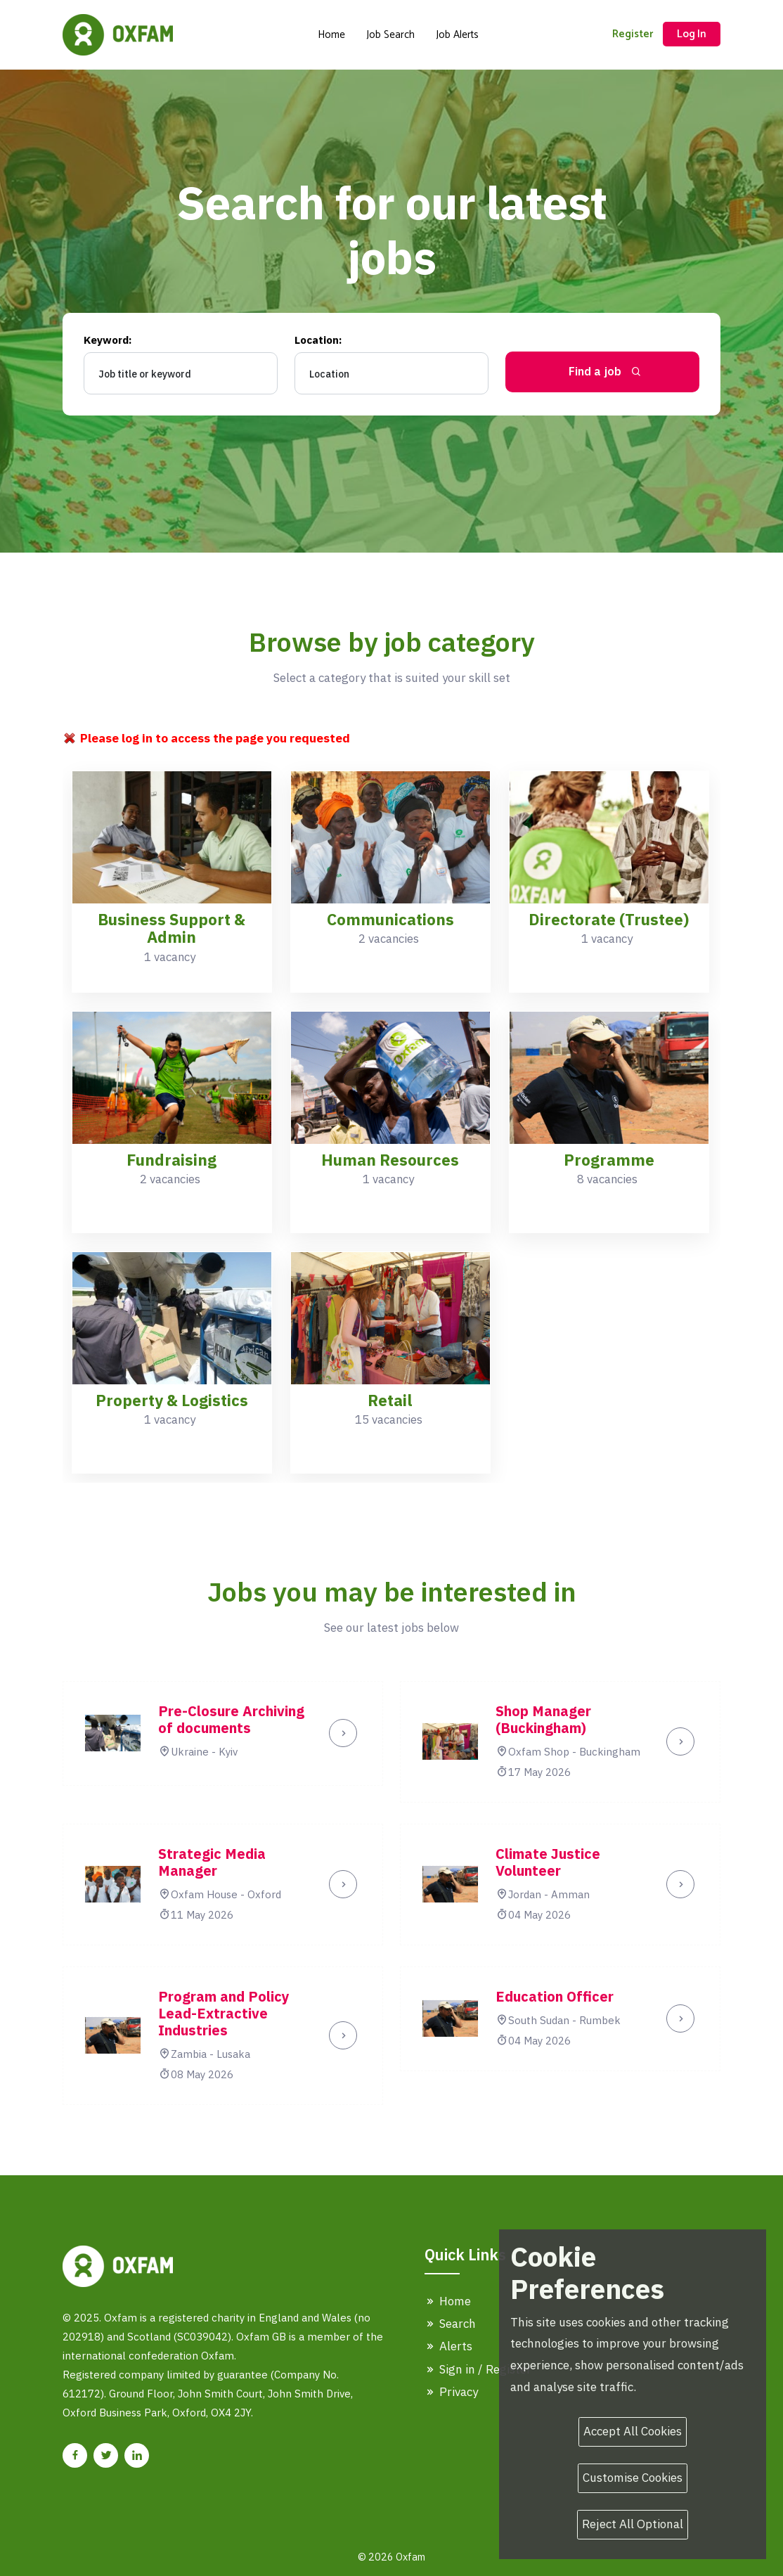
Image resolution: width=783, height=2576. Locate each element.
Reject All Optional (632, 2524)
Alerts (448, 2346)
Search (450, 2323)
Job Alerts (457, 35)
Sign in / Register (478, 2369)
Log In (691, 34)
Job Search (390, 35)
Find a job (605, 371)
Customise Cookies (632, 2477)
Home (331, 35)
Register (632, 34)
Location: (318, 340)
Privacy (451, 2392)
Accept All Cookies (632, 2431)
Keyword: (107, 340)
